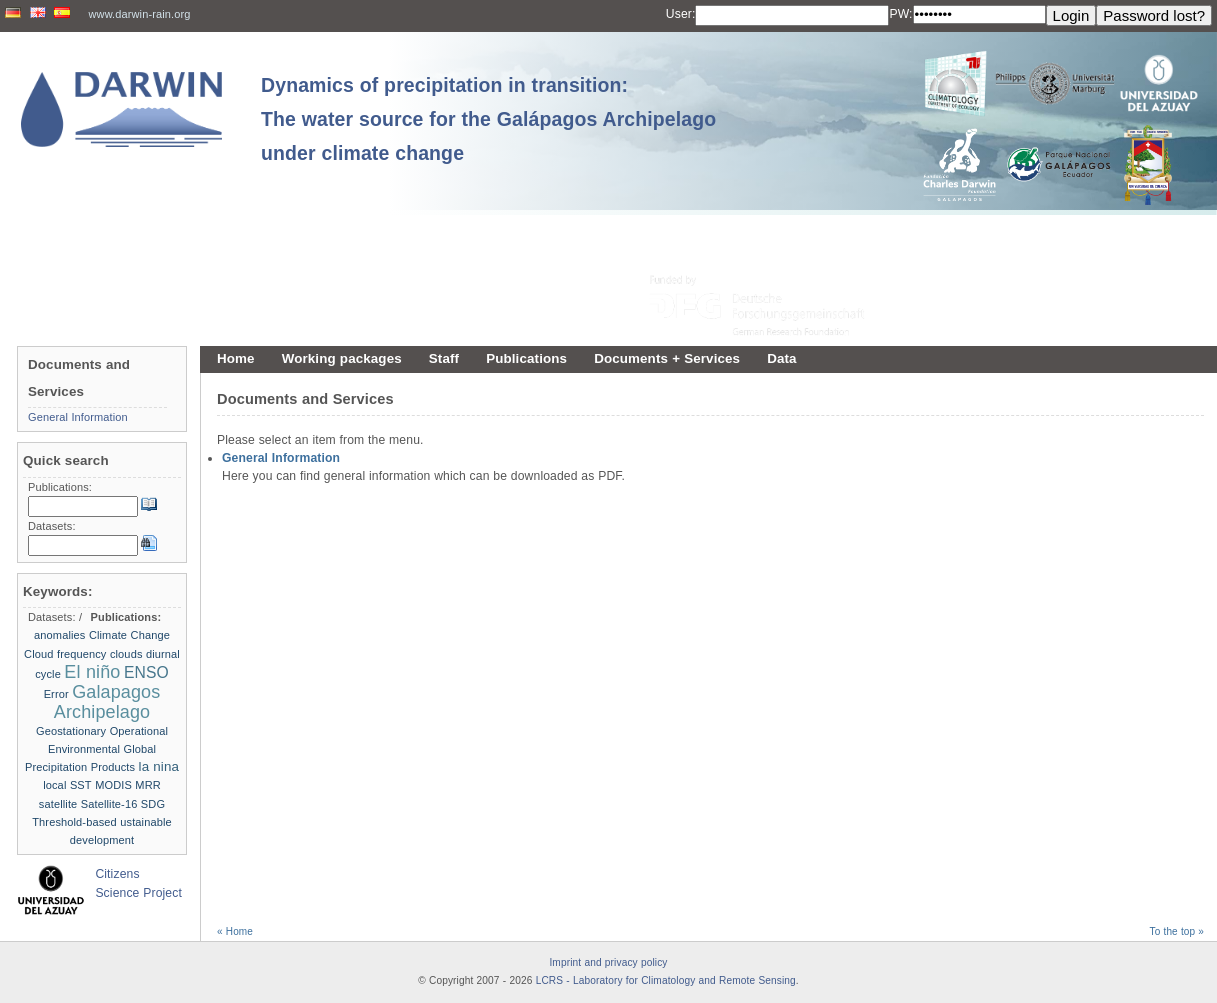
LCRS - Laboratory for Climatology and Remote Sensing (666, 980)
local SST (67, 785)
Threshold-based (74, 822)
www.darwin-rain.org (140, 14)
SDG (153, 804)
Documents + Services (667, 358)
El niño (92, 672)
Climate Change (129, 635)
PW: (900, 14)
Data (781, 358)
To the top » (1177, 931)
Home (236, 358)
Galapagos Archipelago (107, 702)
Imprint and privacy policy (608, 962)
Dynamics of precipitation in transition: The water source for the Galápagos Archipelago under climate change (488, 119)
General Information (281, 458)
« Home (235, 931)
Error (56, 694)
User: (681, 14)
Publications (526, 358)
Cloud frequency (65, 654)
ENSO (146, 672)
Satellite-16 (109, 804)
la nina (159, 766)
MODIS (113, 785)
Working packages (342, 358)
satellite (58, 804)
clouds (126, 654)
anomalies (59, 635)
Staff (444, 358)
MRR (148, 785)
